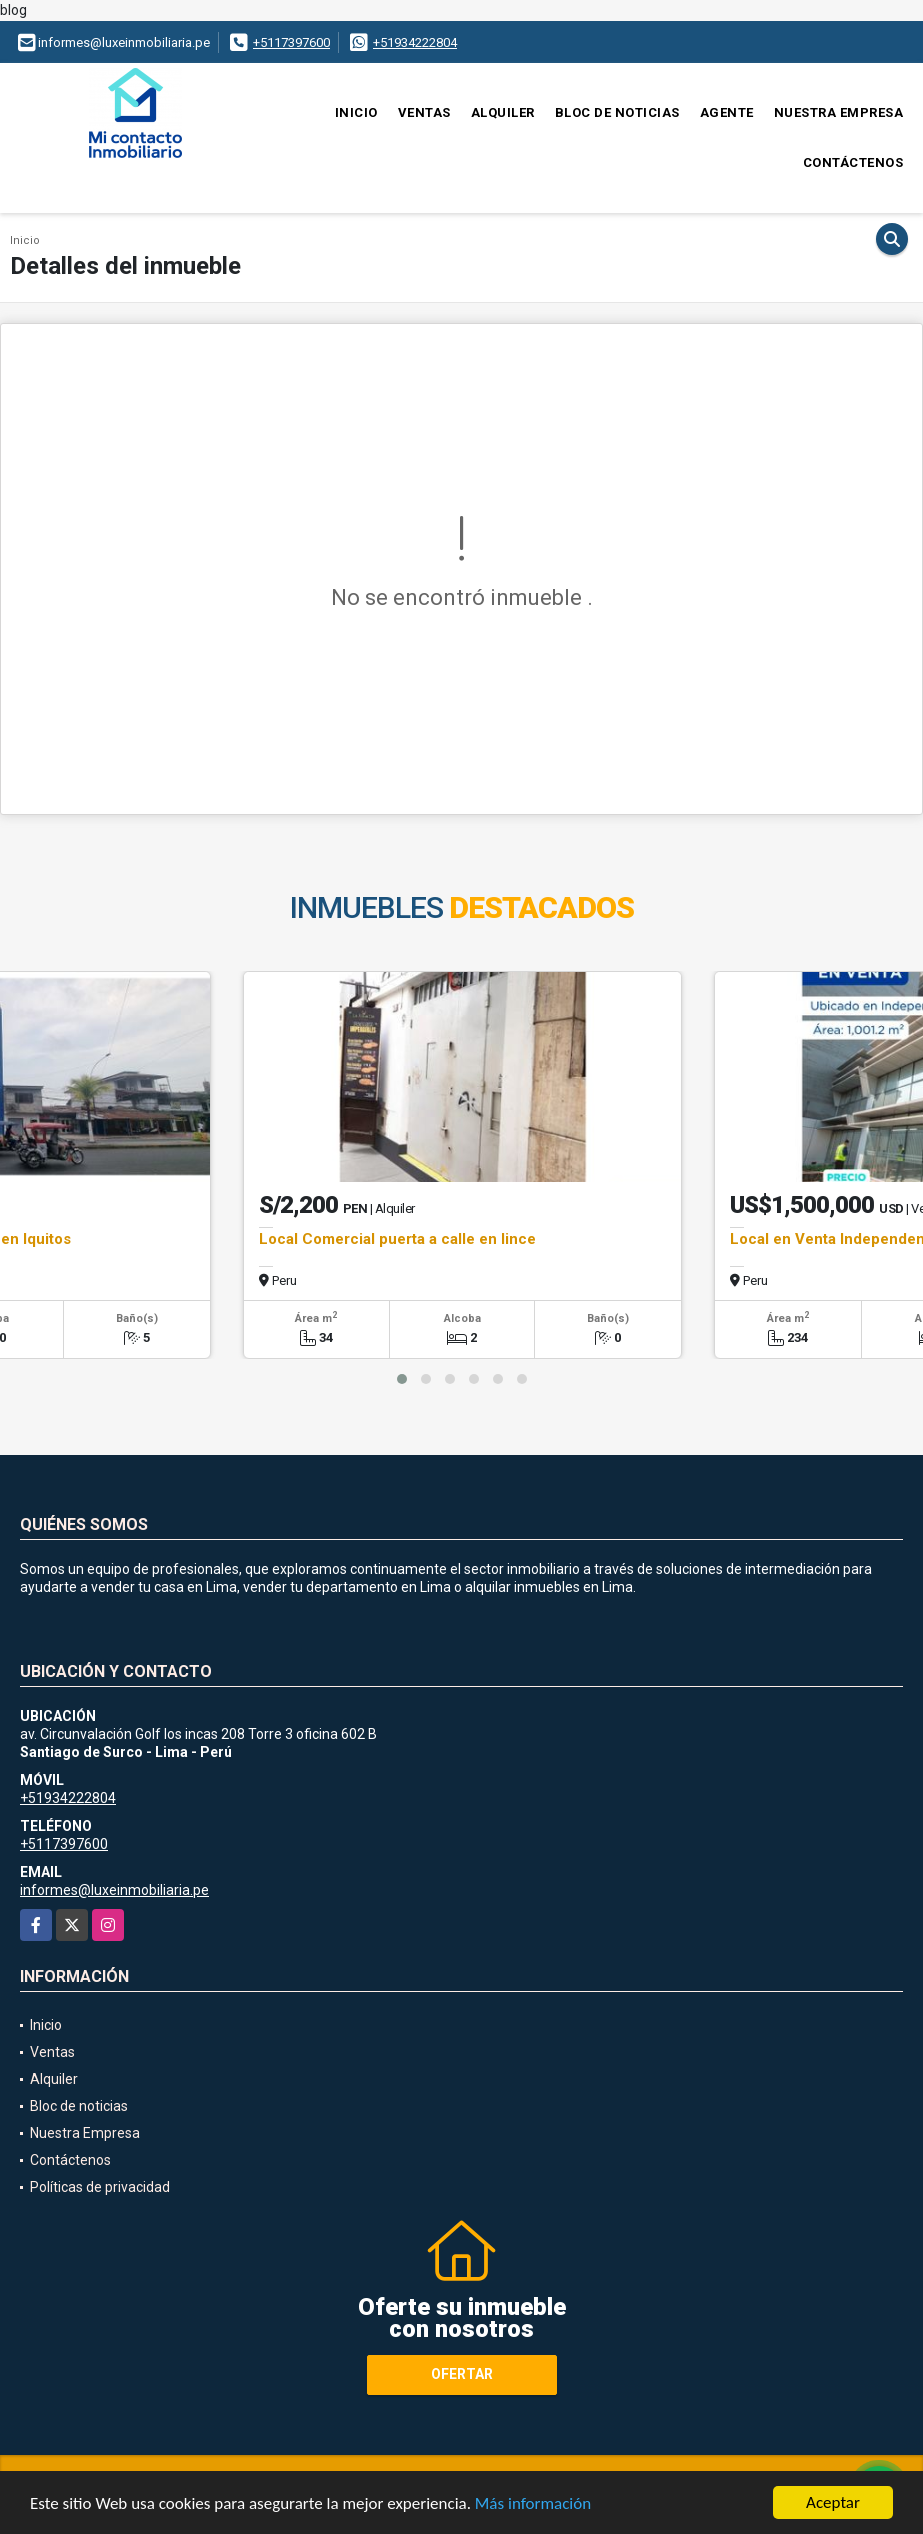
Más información (533, 2503)
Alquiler (503, 112)
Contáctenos (853, 162)
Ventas (424, 112)
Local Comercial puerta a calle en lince (397, 1239)
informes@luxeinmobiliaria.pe (114, 1890)
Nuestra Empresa (839, 112)
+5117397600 (291, 42)
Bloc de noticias (617, 112)
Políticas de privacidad (100, 2187)
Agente (727, 112)
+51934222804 (415, 42)
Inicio (356, 112)
